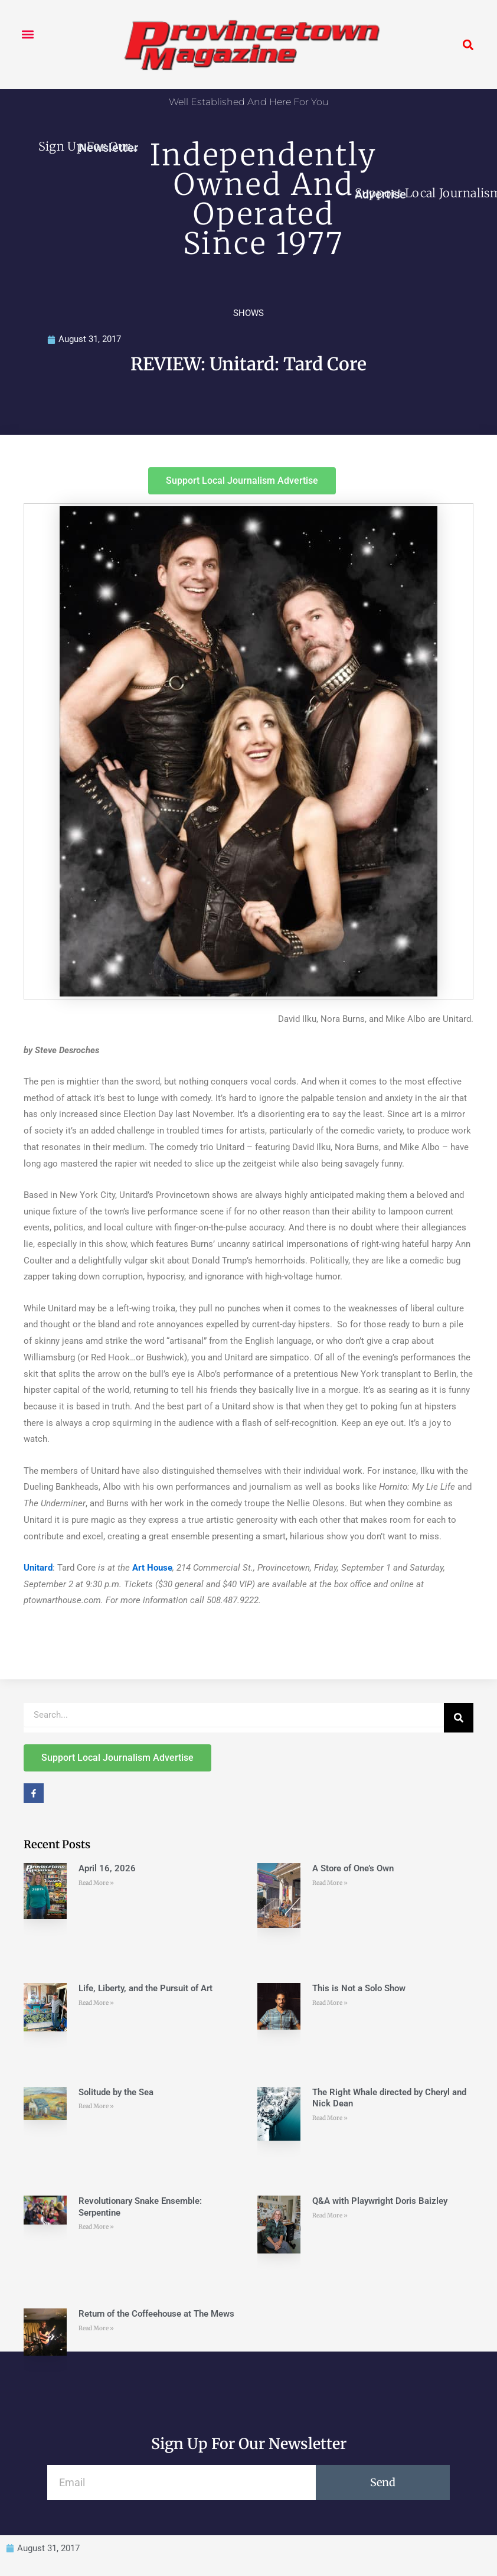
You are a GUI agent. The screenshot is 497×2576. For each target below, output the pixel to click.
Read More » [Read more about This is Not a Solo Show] (330, 2003)
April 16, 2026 (107, 1868)
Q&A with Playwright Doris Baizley (379, 2201)
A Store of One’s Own (353, 1868)
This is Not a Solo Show (359, 1988)
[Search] (458, 1717)
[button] (27, 34)
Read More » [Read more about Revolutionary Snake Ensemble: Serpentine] (96, 2226)
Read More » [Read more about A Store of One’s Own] (330, 1883)
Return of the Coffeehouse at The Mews (156, 2313)
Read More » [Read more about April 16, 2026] (96, 1883)
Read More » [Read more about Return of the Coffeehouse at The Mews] (96, 2328)
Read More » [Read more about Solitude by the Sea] (96, 2106)
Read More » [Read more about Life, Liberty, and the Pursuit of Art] (96, 2003)
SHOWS (248, 313)
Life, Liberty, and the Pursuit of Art (145, 1988)
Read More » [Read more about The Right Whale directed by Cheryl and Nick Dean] (330, 2118)
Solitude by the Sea (116, 2092)
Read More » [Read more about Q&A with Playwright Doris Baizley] (330, 2215)
